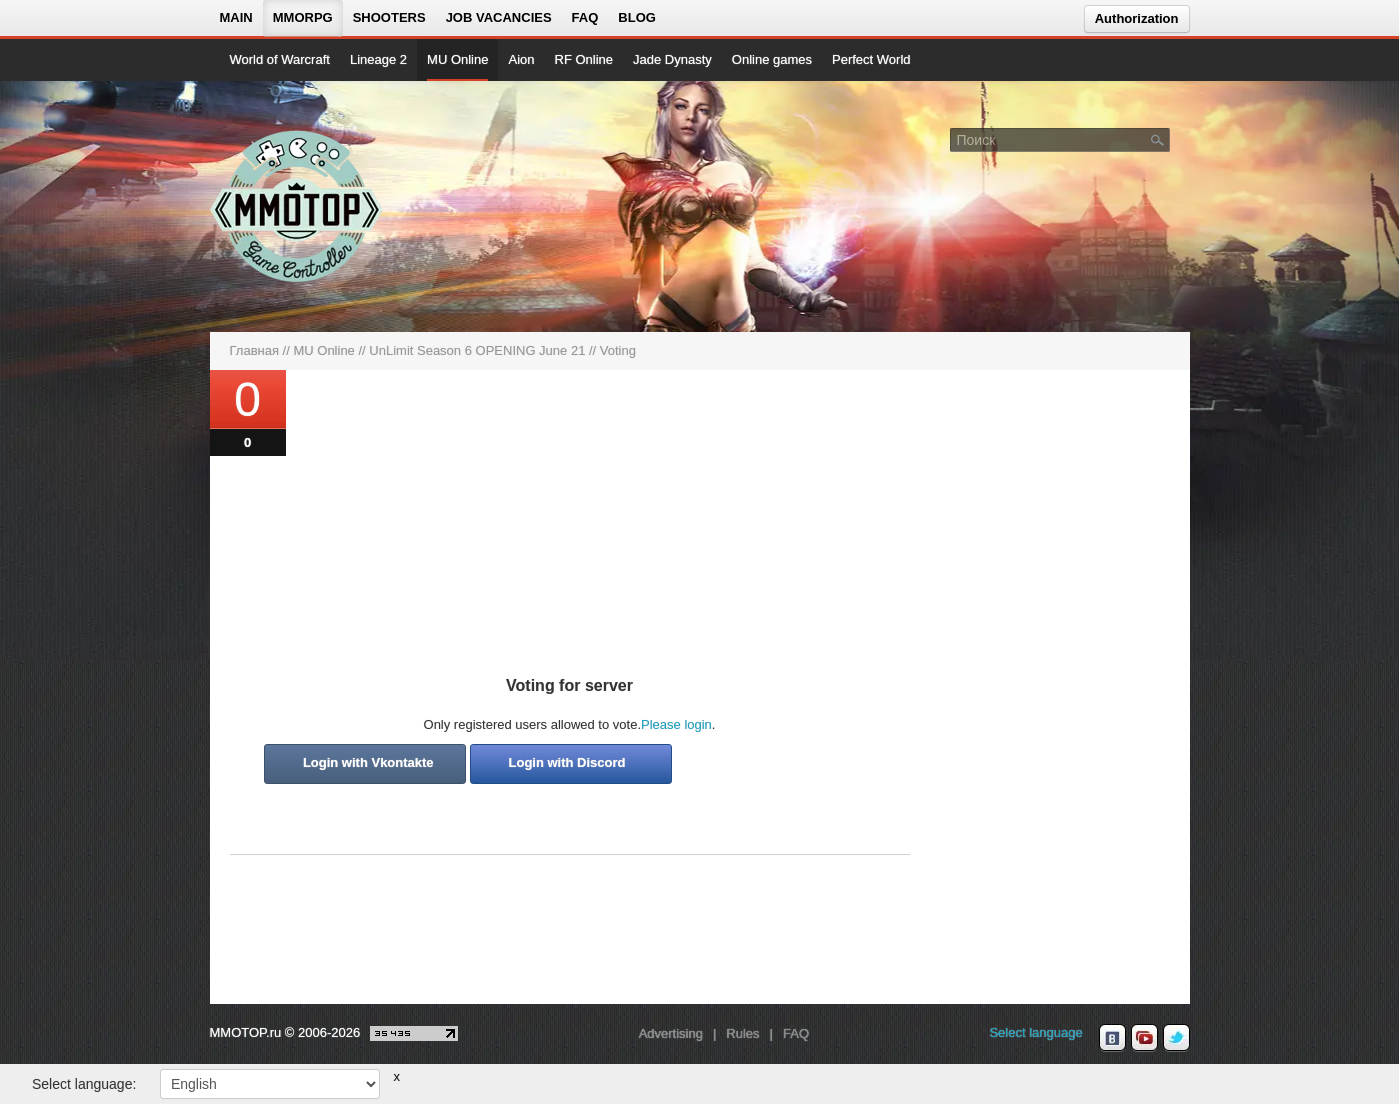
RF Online (584, 59)
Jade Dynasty (672, 59)
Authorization (1137, 18)
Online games (772, 59)
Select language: (84, 1084)
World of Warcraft (280, 59)
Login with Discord (567, 762)
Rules (742, 1033)
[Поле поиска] (1158, 139)
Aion (521, 59)
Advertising (671, 1033)
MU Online (457, 59)
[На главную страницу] (297, 206)
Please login (676, 724)
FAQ (585, 17)
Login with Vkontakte (368, 762)
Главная (254, 350)
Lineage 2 (378, 59)
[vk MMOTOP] (1112, 1038)
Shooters (389, 17)
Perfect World (871, 59)
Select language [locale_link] (1035, 1032)
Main (236, 17)
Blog (637, 17)
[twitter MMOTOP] (1176, 1038)
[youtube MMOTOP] (1144, 1038)
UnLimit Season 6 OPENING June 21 (477, 350)
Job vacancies (499, 17)
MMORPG (303, 17)
